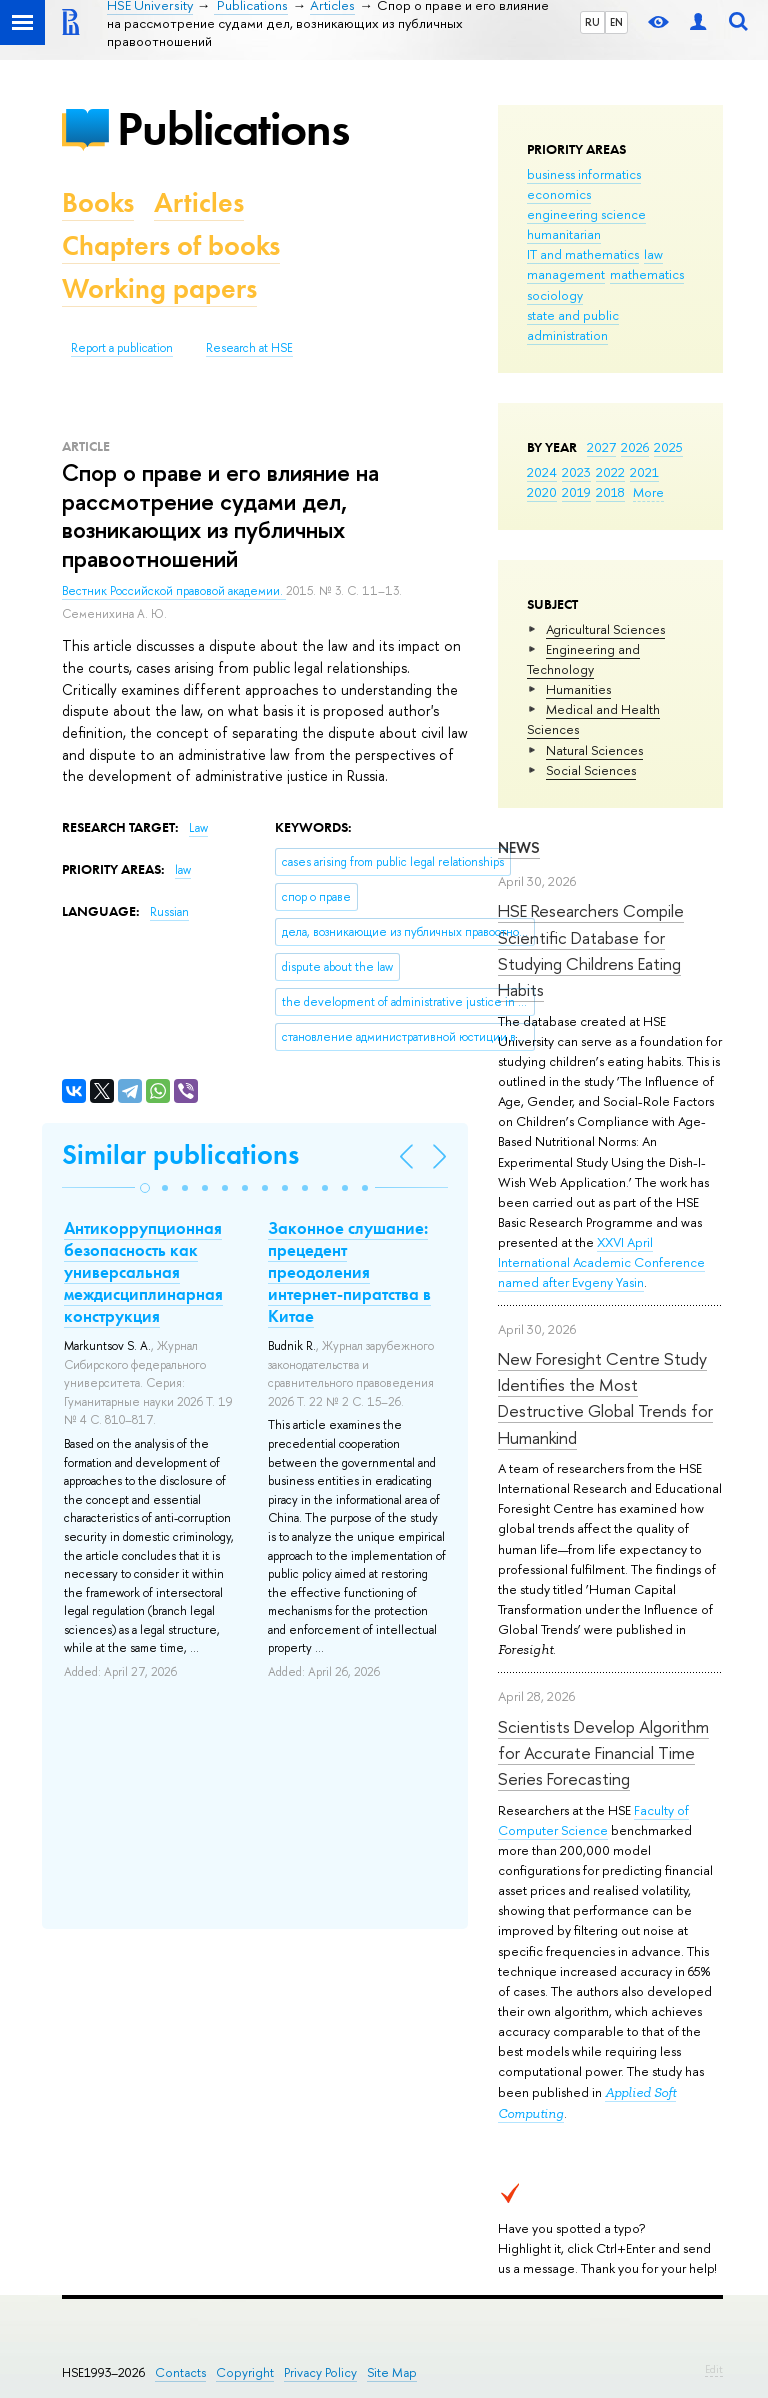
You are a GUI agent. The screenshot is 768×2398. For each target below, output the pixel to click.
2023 (576, 472)
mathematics (647, 274)
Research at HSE (249, 348)
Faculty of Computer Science (593, 1820)
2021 (644, 472)
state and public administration (573, 325)
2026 (635, 447)
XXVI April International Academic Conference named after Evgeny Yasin (601, 1262)
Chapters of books (171, 245)
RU (592, 22)
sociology (555, 295)
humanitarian (564, 234)
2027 (601, 447)
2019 (576, 492)
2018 (610, 492)
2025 (668, 447)
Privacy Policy (320, 2372)
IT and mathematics (583, 254)
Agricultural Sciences (605, 629)
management (566, 274)
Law (198, 828)
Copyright (245, 2372)
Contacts (180, 2372)
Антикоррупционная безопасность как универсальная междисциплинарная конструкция (143, 1272)
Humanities (578, 689)
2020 (542, 492)
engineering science (586, 214)
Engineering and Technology (583, 659)
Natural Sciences (594, 750)
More (648, 492)
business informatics (584, 174)
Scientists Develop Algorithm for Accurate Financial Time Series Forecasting (603, 1753)
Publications (233, 128)
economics (559, 194)
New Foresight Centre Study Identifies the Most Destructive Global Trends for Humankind (605, 1398)
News (519, 847)
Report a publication (122, 348)
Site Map (392, 2372)
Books (98, 202)
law (653, 254)
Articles (199, 202)
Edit (714, 2369)
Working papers (159, 288)
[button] (145, 1188)
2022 (610, 472)
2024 (542, 472)
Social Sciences (591, 770)
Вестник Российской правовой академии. (174, 591)
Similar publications (180, 1154)
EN (616, 22)
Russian (169, 912)
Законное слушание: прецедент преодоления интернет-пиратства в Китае (349, 1272)
